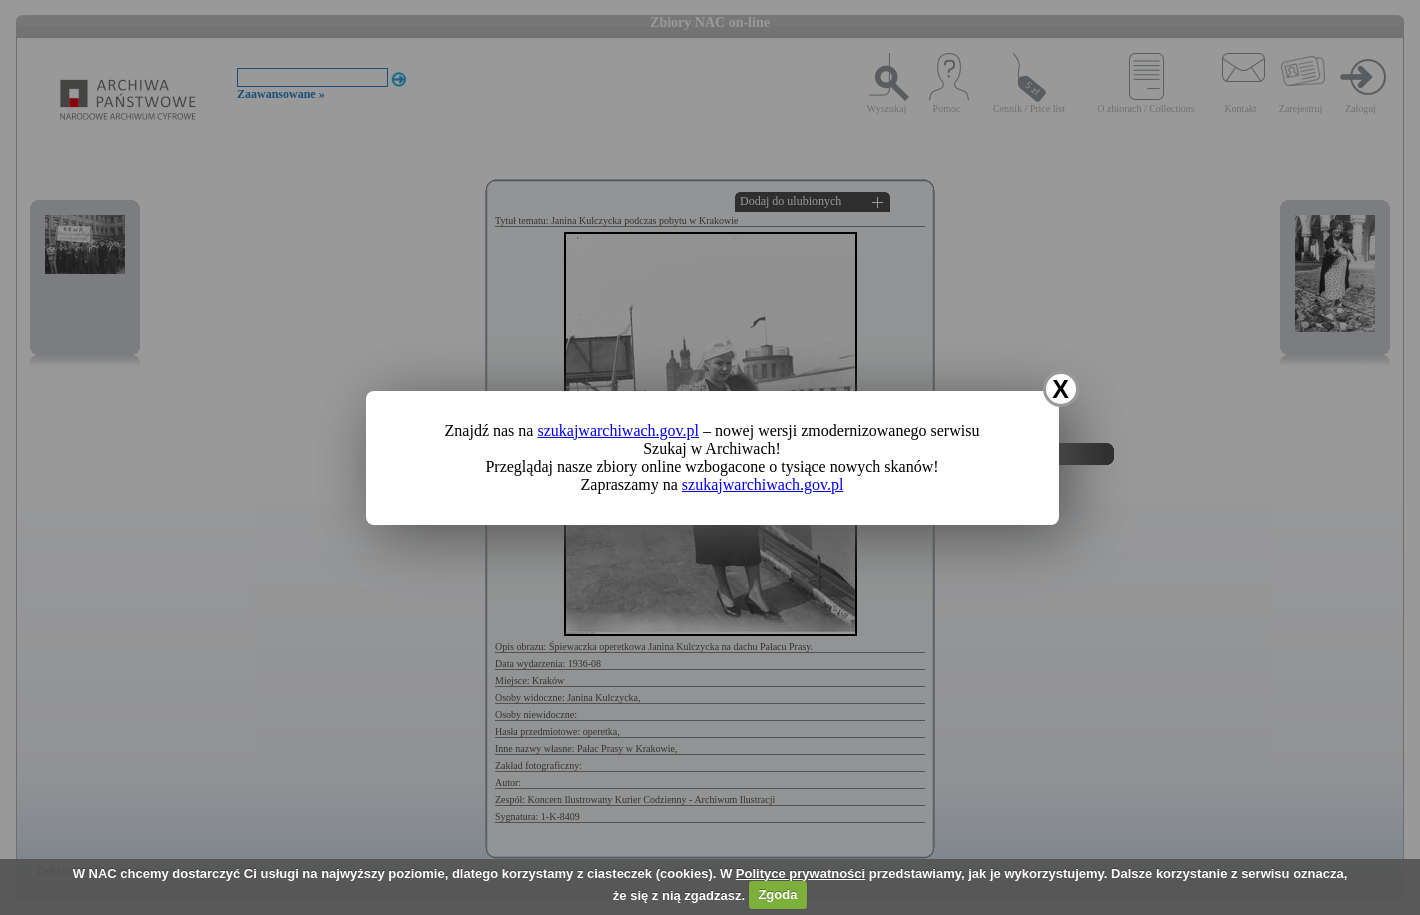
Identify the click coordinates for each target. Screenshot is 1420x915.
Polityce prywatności (800, 873)
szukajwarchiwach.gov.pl (618, 430)
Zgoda (777, 894)
